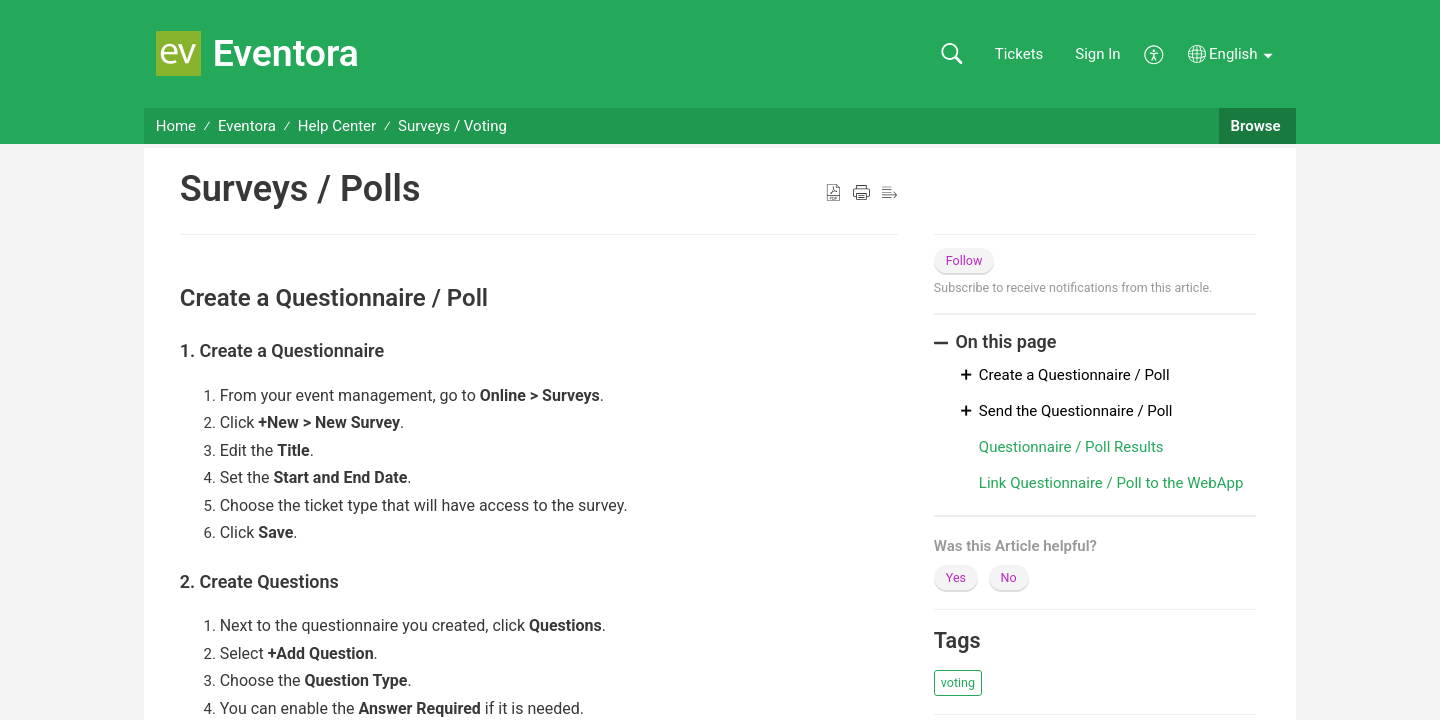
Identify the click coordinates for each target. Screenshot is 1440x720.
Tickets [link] (1019, 54)
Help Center (337, 126)
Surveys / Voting (452, 126)
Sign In (1097, 54)
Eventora (247, 126)
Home (176, 126)
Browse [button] (1258, 126)
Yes (956, 577)
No (1009, 577)
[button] (951, 54)
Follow (964, 260)
